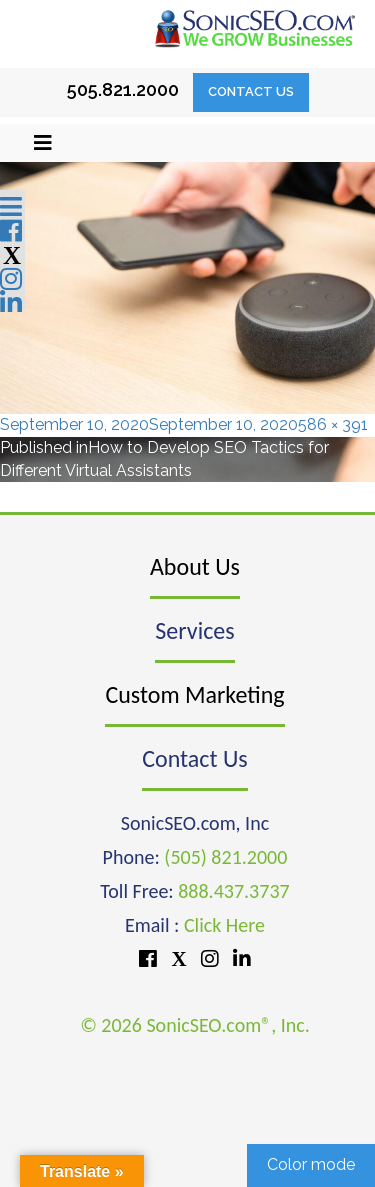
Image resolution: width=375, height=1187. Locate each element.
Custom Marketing (194, 694)
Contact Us (251, 91)
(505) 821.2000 (225, 857)
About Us (195, 566)
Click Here (224, 925)
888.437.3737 (233, 891)
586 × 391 (333, 424)
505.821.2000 (123, 89)
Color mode (311, 1164)
